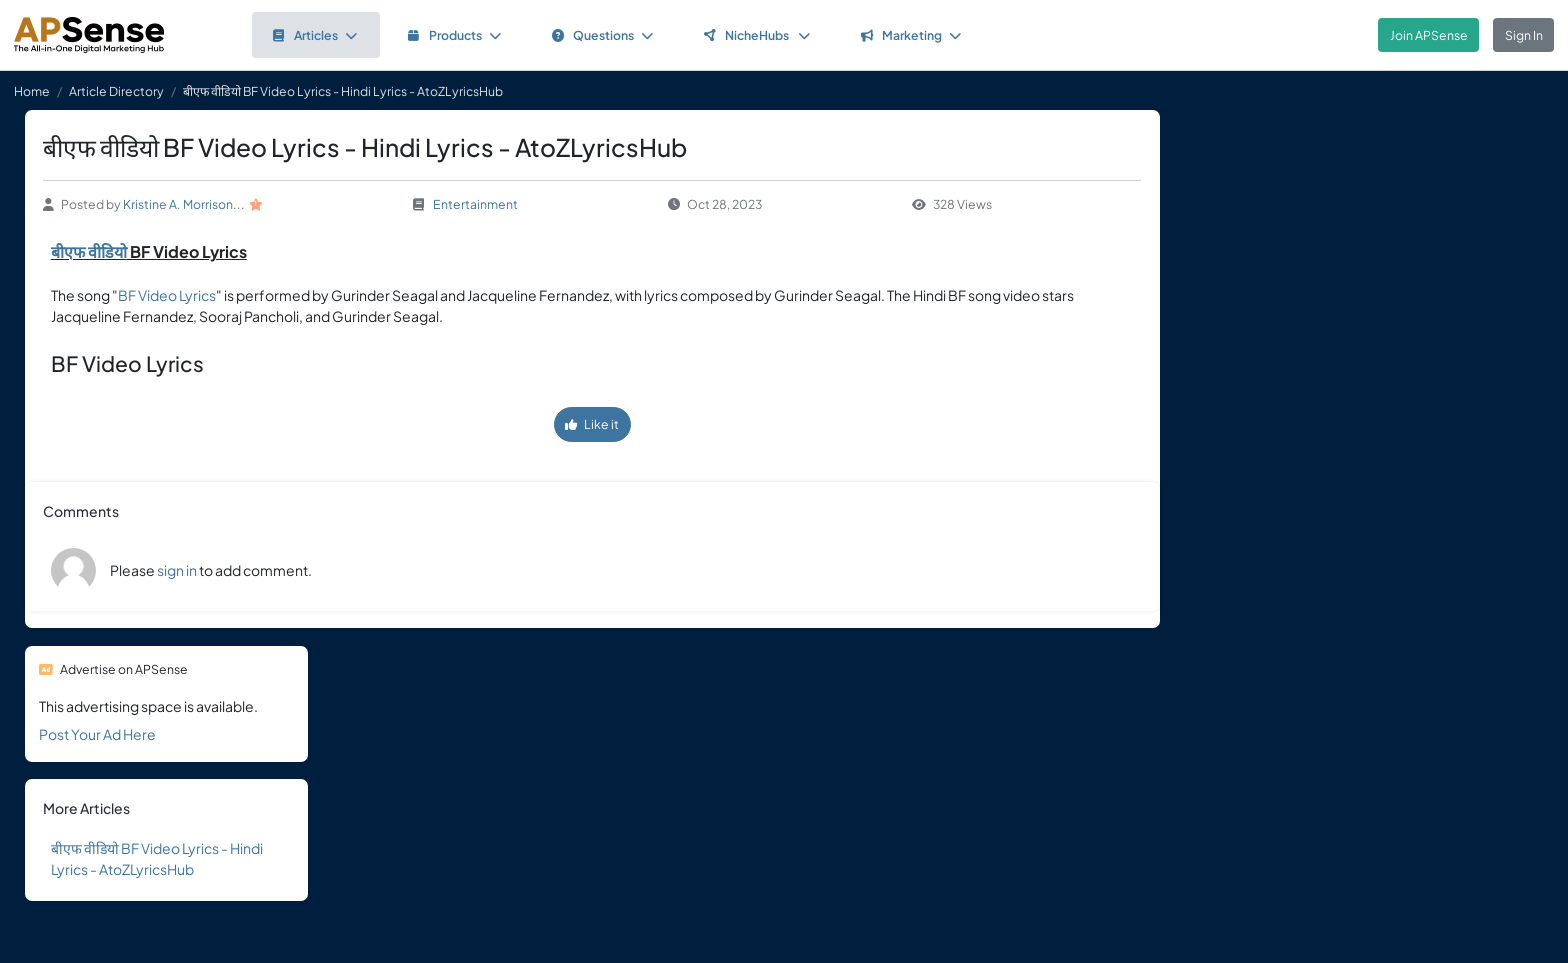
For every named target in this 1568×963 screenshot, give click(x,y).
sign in (177, 570)
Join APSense (1429, 35)
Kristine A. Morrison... (184, 204)
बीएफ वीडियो (89, 251)
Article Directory (116, 91)
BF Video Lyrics (167, 295)
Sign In (1524, 35)
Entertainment (475, 204)
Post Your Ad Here (97, 734)
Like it (592, 424)
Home (32, 91)
